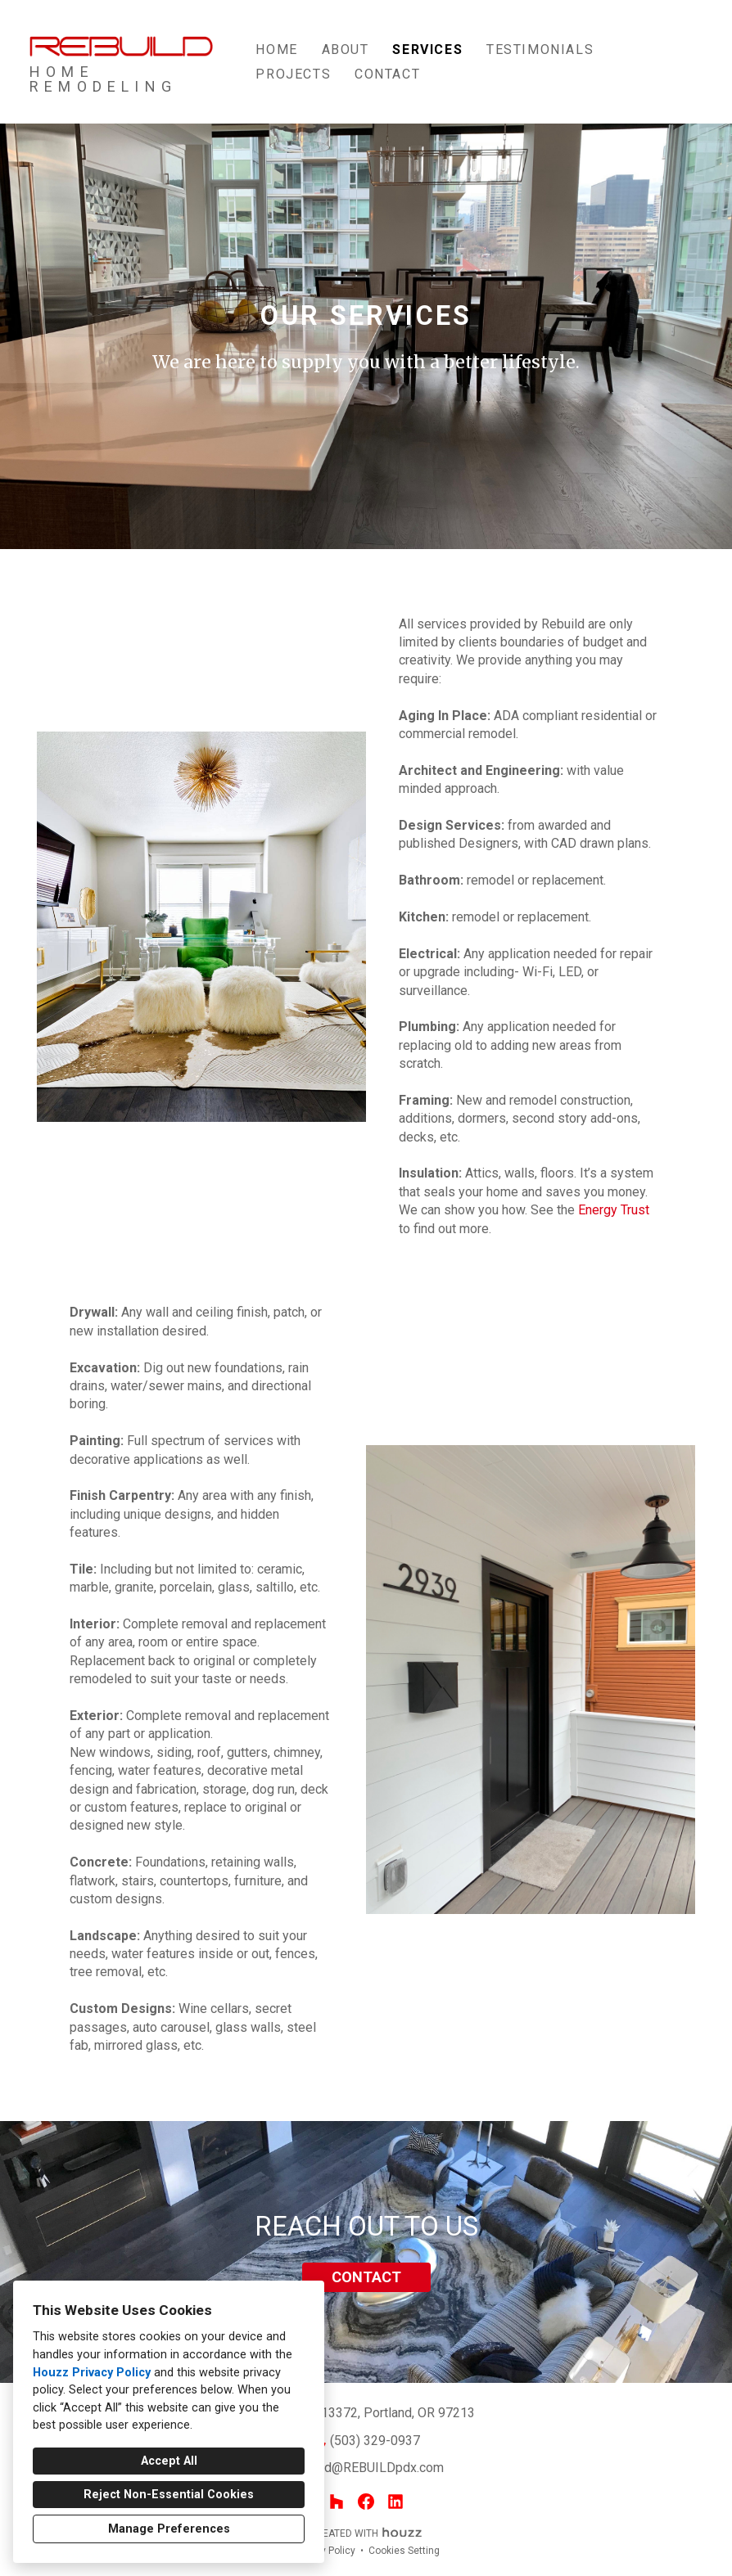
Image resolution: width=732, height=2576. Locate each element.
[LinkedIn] (395, 2501)
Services (427, 49)
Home (276, 49)
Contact (387, 74)
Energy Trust (613, 1210)
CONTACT (366, 2277)
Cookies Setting (404, 2550)
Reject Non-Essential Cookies (169, 2495)
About (345, 49)
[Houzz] (336, 2501)
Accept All (169, 2461)
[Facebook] (366, 2501)
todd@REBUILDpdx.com (374, 2467)
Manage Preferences (169, 2529)
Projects (293, 74)
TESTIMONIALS (540, 49)
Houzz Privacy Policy (92, 2373)
